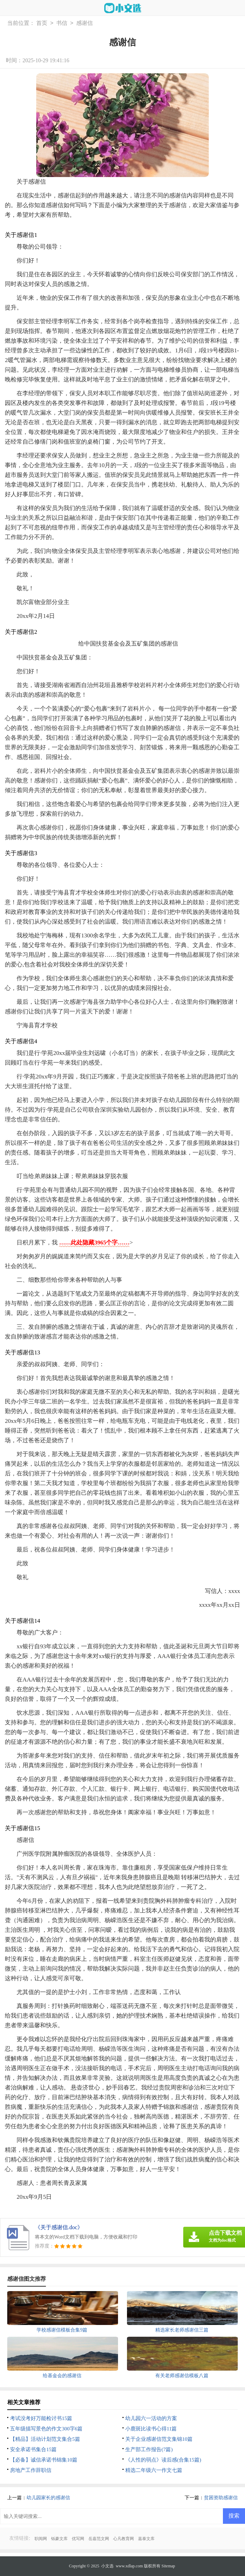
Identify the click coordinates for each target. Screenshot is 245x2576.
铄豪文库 (59, 2538)
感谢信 (84, 23)
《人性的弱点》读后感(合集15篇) (163, 2460)
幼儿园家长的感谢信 (48, 2497)
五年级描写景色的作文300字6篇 (46, 2428)
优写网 (78, 2538)
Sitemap (168, 2566)
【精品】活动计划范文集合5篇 (45, 2439)
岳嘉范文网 (98, 2538)
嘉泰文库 (146, 2538)
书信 (61, 23)
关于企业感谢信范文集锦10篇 (159, 2439)
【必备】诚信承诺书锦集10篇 (43, 2460)
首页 (41, 23)
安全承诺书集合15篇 (33, 2449)
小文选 (107, 2566)
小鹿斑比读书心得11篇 (151, 2428)
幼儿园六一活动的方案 (151, 2418)
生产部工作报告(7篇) (149, 2449)
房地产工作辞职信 (30, 2470)
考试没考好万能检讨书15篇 (41, 2418)
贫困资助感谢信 (221, 2497)
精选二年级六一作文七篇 (153, 2470)
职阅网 (41, 2538)
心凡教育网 (123, 2538)
